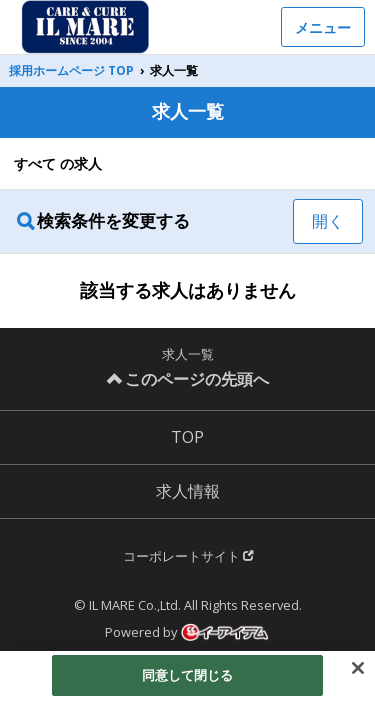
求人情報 (188, 491)
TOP (187, 437)
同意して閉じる (188, 679)
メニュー (323, 27)
